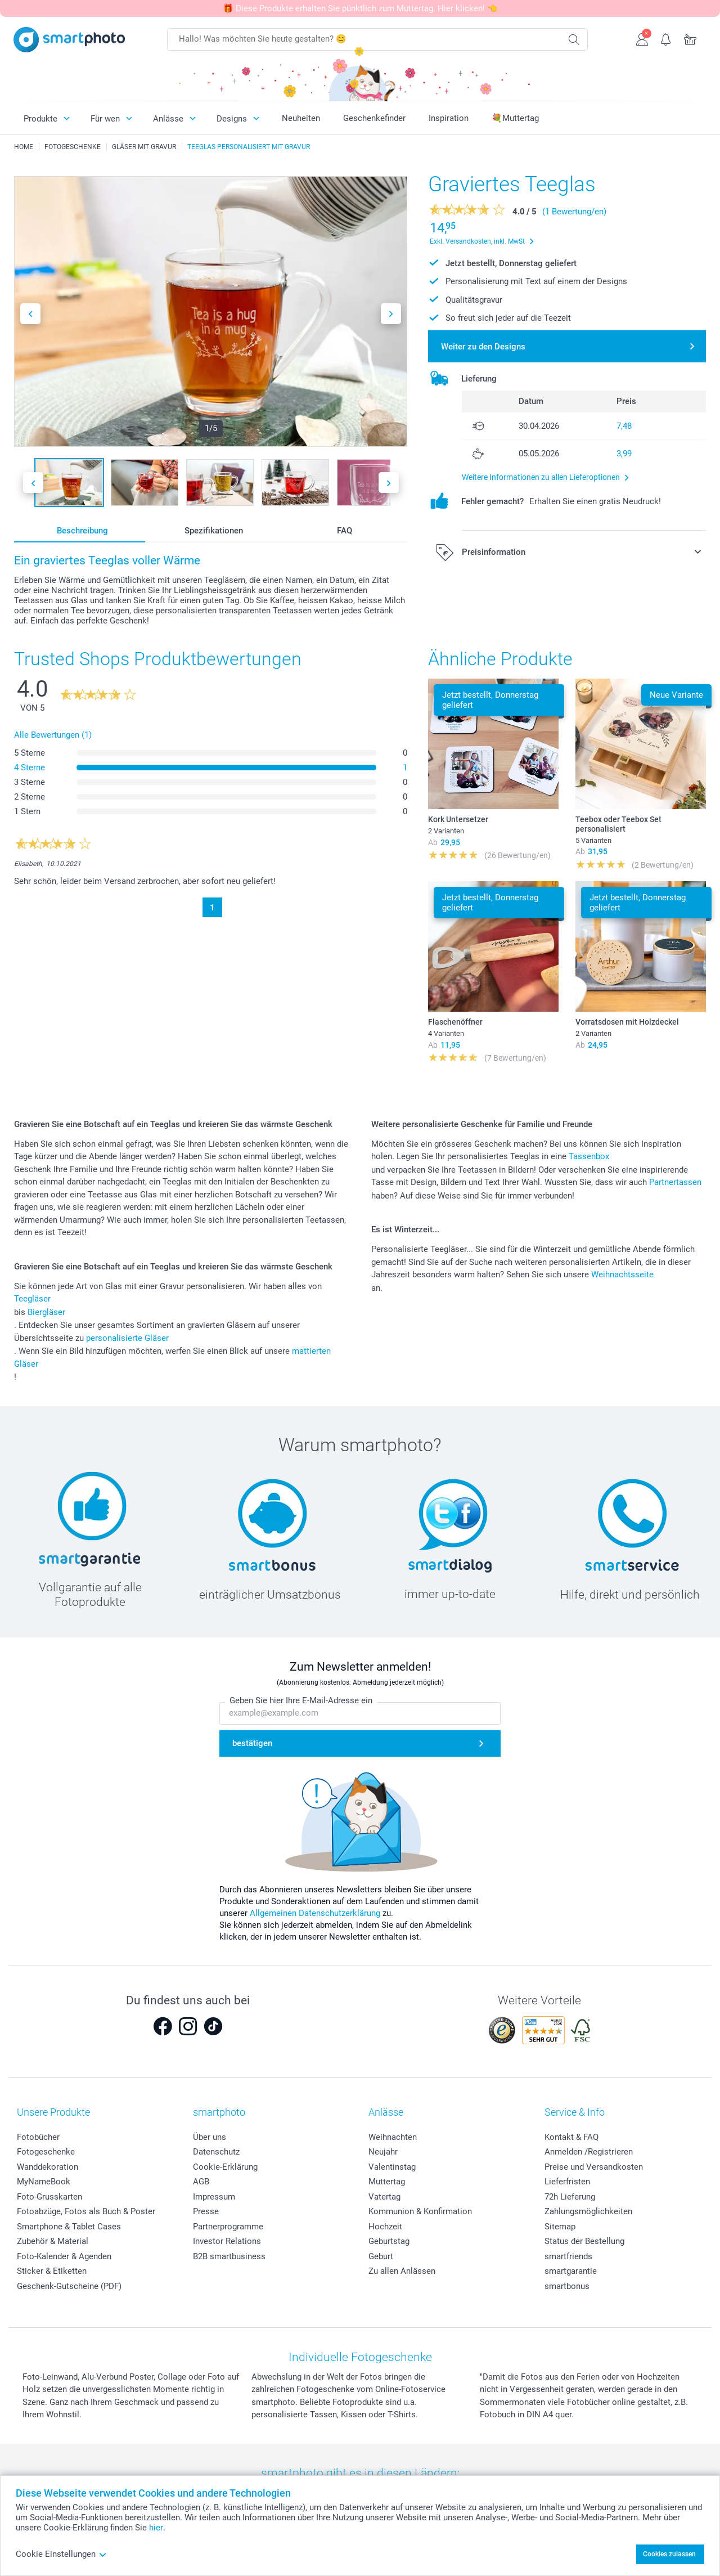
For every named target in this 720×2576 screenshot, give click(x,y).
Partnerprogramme (228, 2227)
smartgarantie (570, 2271)
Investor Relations (227, 2241)
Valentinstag (392, 2167)
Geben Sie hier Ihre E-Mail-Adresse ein (301, 1700)
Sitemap (559, 2227)
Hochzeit (385, 2227)
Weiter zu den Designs (483, 347)
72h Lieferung (569, 2197)
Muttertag (386, 2181)
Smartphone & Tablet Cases (69, 2227)
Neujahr (383, 2152)
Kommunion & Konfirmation (420, 2211)
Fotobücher (38, 2137)
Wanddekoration (47, 2167)
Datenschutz (216, 2152)
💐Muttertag (515, 118)
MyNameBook (43, 2181)
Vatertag (384, 2197)
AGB (201, 2181)
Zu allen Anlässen (401, 2271)
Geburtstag (389, 2241)
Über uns (209, 2137)
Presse (206, 2211)
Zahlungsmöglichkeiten (588, 2211)
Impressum (214, 2197)
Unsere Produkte (53, 2112)
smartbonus (567, 2286)
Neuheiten (301, 118)
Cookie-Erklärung (225, 2167)
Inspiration (449, 118)
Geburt (380, 2256)
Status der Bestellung (584, 2241)
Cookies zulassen (669, 2554)
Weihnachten (392, 2137)
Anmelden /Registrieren (588, 2152)
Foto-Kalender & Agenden (64, 2256)
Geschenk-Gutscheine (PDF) (69, 2286)
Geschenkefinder (374, 118)
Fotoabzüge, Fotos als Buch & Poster (86, 2211)
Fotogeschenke (46, 2152)
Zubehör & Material (52, 2241)
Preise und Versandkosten (593, 2167)
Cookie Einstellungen (61, 2554)
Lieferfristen (567, 2181)
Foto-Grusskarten (49, 2197)
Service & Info (574, 2112)
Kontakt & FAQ (571, 2137)
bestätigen (252, 1743)
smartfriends (568, 2256)
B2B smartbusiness (229, 2256)
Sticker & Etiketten (52, 2271)
